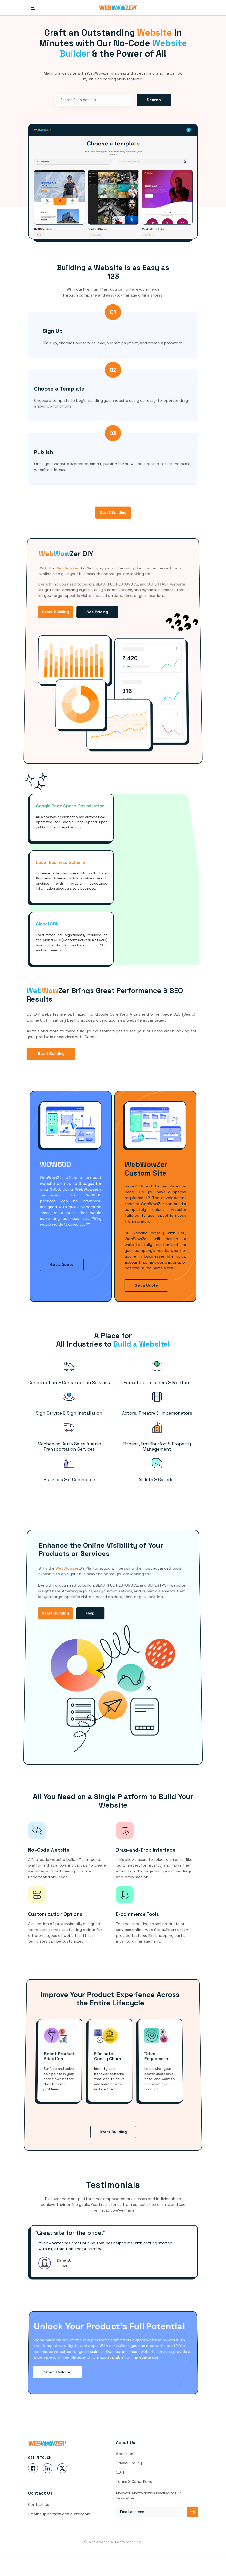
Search (154, 99)
